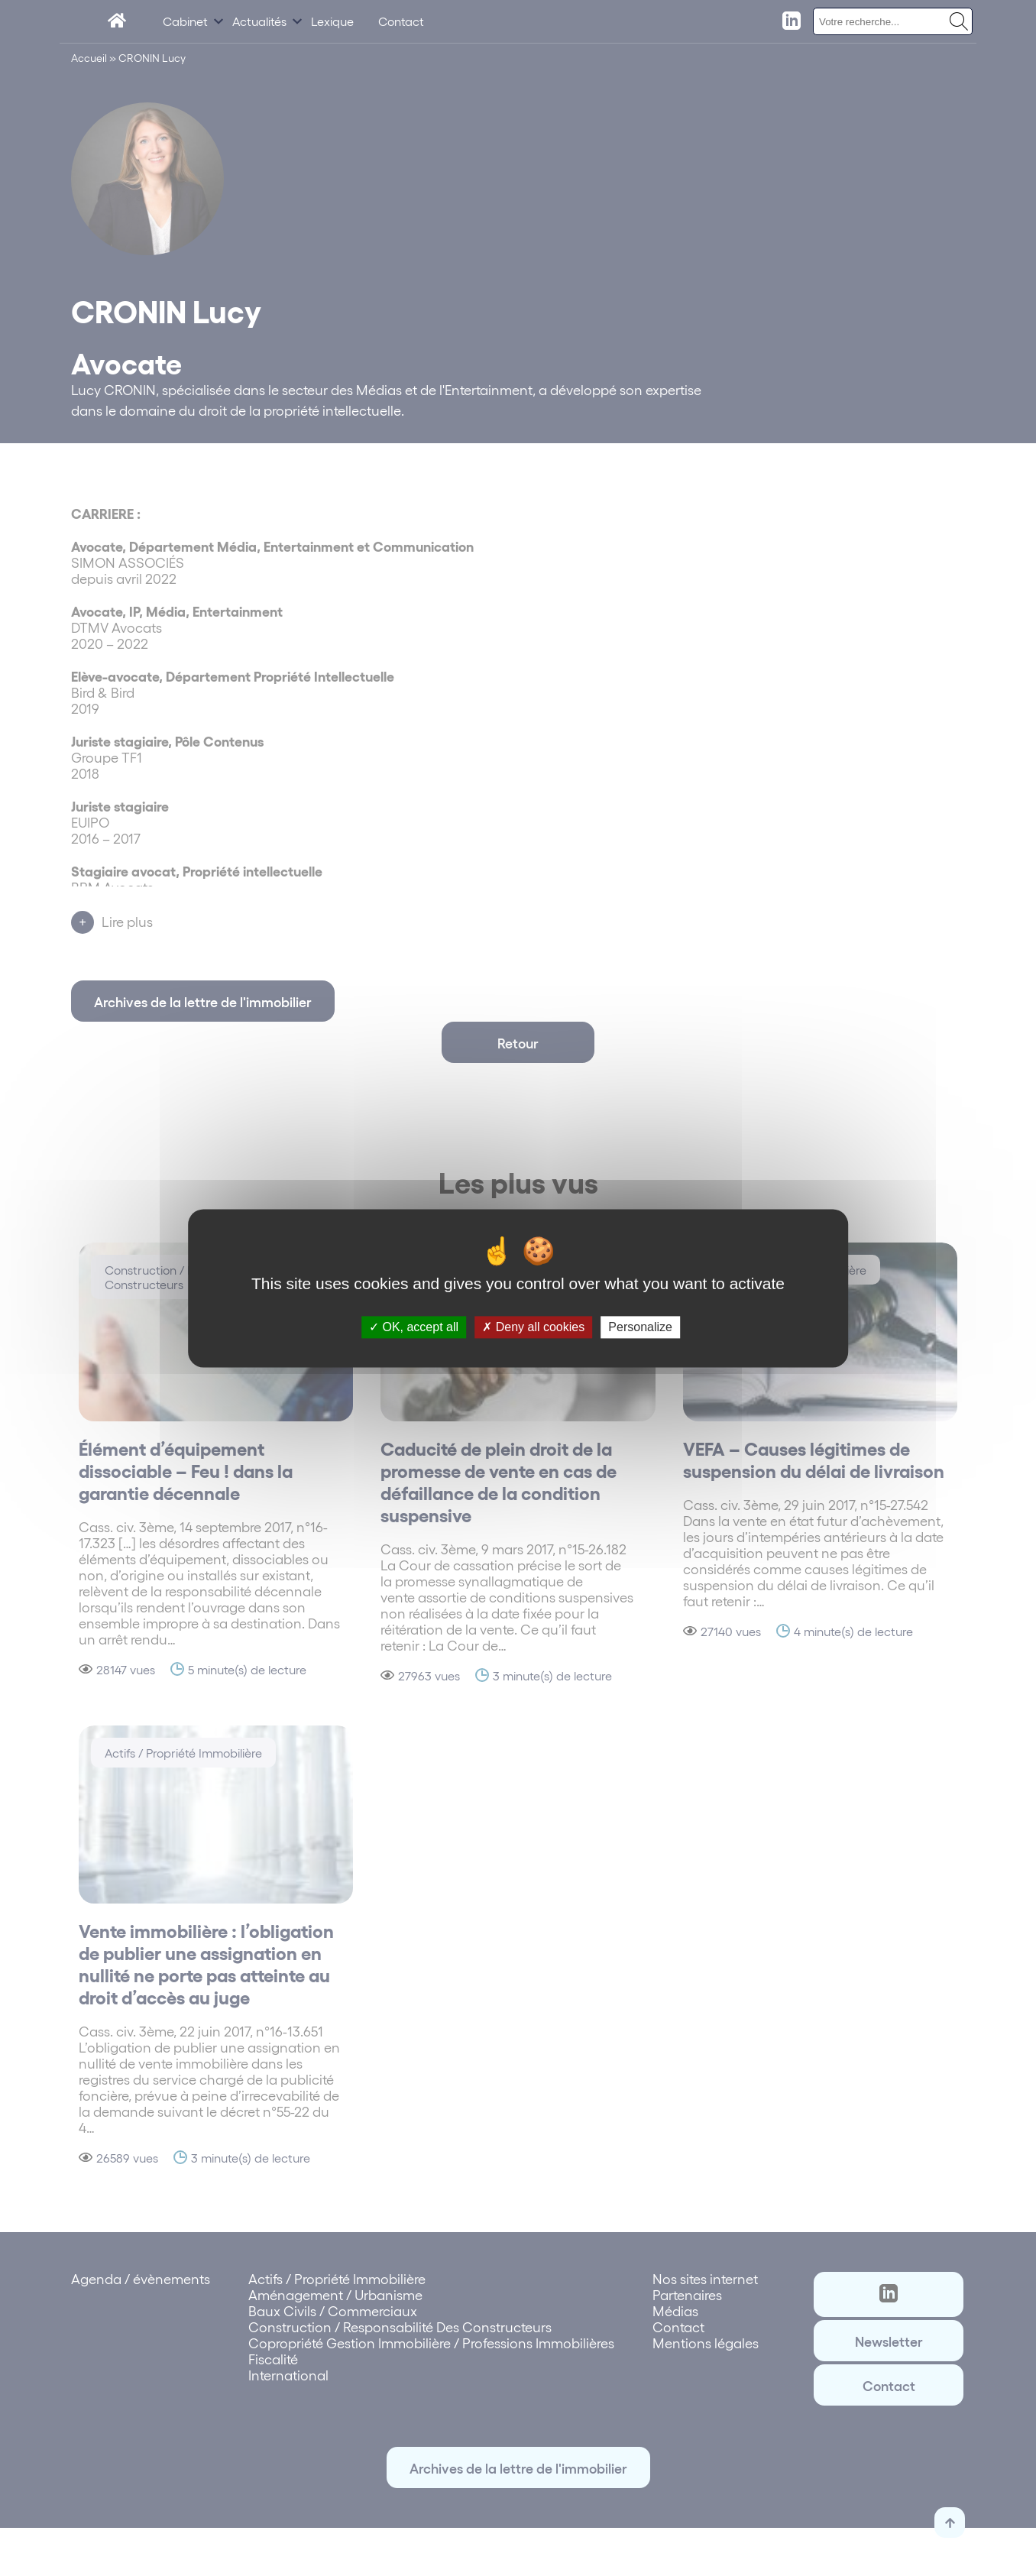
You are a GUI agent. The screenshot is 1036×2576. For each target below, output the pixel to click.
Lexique (332, 21)
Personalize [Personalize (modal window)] (640, 1326)
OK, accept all (413, 1326)
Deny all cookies (533, 1326)
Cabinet (185, 21)
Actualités (259, 21)
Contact (401, 21)
